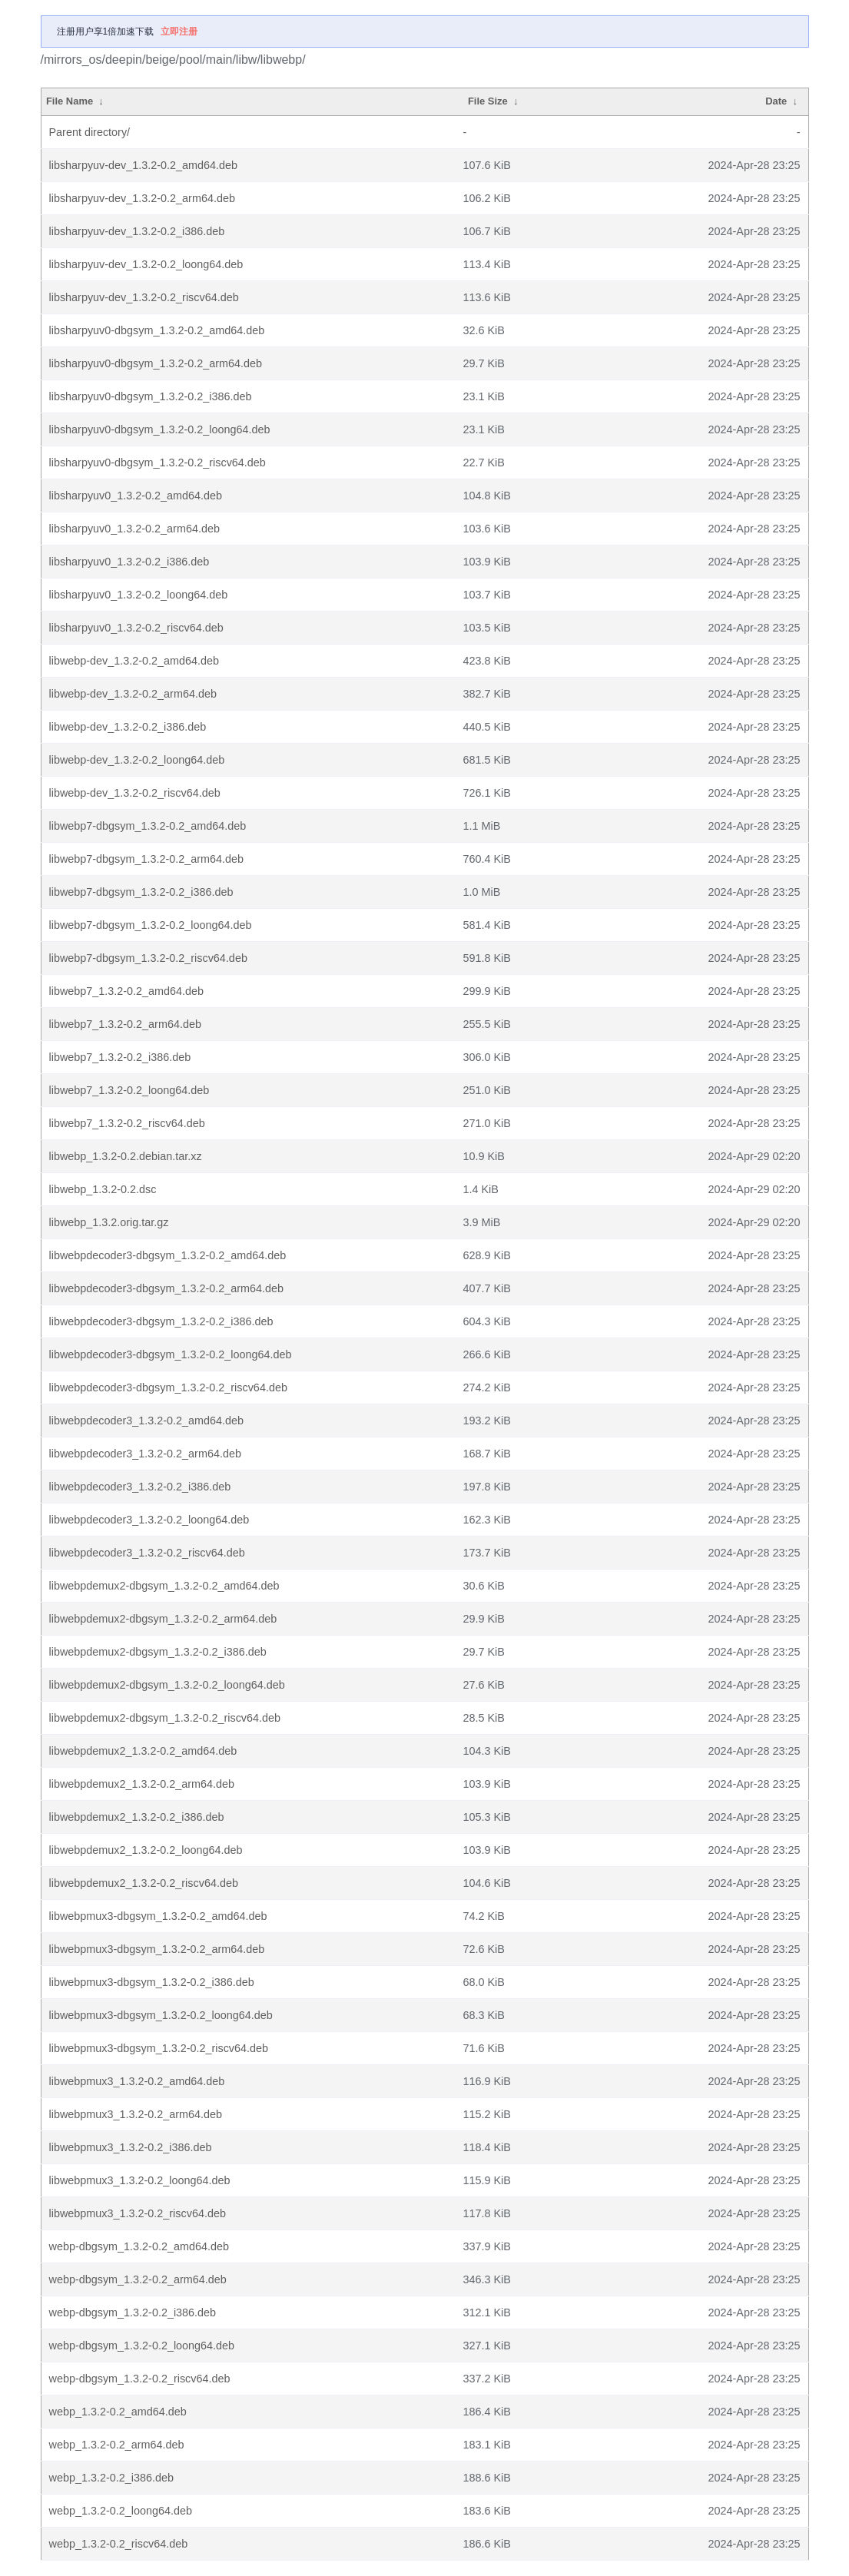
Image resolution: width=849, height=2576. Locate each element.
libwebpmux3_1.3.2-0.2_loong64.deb (139, 2180)
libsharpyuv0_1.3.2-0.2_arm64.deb (134, 528)
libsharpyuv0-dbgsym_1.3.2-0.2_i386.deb (150, 396)
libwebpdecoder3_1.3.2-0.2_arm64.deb (145, 1453)
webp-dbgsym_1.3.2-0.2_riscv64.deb (139, 2378)
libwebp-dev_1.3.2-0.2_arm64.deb (133, 694)
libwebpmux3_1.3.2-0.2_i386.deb (130, 2147)
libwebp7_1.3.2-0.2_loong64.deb (129, 1090)
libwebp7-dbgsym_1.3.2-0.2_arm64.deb (146, 859)
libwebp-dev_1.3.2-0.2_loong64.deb (137, 760)
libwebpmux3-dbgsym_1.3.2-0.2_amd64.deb (158, 1916)
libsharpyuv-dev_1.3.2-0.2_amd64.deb (143, 165)
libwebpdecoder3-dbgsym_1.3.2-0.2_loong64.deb (170, 1354)
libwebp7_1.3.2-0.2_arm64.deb (125, 1024)
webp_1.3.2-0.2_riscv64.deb (118, 2544)
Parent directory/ (90, 132)
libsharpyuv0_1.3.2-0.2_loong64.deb (138, 594)
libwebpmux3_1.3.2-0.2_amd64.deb (137, 2081)
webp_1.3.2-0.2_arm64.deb (116, 2444)
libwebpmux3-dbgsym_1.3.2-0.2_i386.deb (151, 1982)
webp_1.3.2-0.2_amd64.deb (118, 2411)
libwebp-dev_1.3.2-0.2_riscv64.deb (135, 793)
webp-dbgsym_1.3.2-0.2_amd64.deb (139, 2246)
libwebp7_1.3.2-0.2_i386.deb (120, 1057)
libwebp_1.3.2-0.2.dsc (103, 1189)
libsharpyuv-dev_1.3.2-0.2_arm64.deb (142, 198)
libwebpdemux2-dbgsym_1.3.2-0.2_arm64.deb (163, 1619)
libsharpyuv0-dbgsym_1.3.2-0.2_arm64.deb (156, 363)
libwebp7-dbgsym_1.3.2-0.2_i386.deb (141, 892)
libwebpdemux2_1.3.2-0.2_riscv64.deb (143, 1883)
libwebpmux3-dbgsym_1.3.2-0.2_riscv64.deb (159, 2048)
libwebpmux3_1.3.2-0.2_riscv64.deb (137, 2213)
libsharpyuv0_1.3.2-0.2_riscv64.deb (136, 628)
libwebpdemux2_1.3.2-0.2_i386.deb (136, 1817)
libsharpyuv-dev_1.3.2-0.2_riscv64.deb (144, 297)
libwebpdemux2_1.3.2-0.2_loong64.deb (146, 1850)
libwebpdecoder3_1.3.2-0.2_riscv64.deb (147, 1553)
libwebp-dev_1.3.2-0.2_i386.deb (128, 727)
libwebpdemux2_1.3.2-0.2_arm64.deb (142, 1784)
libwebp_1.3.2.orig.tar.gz (109, 1222)
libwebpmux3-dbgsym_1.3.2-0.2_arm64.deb (157, 1949)
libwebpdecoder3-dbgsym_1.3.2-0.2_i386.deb (161, 1321)
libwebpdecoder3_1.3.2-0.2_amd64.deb (146, 1420)
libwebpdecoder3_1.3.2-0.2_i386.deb (140, 1486)
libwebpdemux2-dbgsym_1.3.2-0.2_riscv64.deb (165, 1718)
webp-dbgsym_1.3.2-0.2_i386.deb (133, 2312)
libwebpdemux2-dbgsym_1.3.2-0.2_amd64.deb (164, 1586)
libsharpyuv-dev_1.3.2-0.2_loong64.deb (146, 264)
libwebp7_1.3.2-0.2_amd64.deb (126, 991)
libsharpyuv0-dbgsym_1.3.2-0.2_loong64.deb (159, 429)
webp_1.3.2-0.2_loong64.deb (120, 2511)
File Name (69, 101)
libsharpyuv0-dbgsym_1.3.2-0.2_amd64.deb (157, 330)
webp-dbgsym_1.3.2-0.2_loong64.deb (142, 2345)
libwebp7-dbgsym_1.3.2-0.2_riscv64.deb (148, 958)
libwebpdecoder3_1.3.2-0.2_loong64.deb (149, 1519)
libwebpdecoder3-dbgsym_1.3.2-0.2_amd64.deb (168, 1255)
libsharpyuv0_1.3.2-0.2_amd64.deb (136, 495)
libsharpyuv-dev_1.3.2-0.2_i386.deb (137, 231)
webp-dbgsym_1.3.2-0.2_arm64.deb (138, 2279)
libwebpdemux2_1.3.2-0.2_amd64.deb (143, 1751)
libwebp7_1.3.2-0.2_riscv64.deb (127, 1123)
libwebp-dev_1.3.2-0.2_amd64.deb (134, 661)
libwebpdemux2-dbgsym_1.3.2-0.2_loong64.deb (167, 1685)
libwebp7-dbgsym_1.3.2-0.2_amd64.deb (148, 826)
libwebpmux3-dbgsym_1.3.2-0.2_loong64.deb (161, 2015)
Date (776, 101)
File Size (488, 101)
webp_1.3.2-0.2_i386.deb (111, 2478)
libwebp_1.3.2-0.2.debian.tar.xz (125, 1156)
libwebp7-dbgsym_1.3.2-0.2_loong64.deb (150, 925)
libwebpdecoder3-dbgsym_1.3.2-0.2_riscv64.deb (168, 1387)
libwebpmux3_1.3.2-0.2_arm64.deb (136, 2114)
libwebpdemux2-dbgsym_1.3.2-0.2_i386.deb (158, 1652)
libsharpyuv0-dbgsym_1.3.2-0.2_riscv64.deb (157, 462)
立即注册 (179, 31)
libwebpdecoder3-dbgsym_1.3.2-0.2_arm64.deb (166, 1288)
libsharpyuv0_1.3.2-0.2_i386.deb (129, 561)
